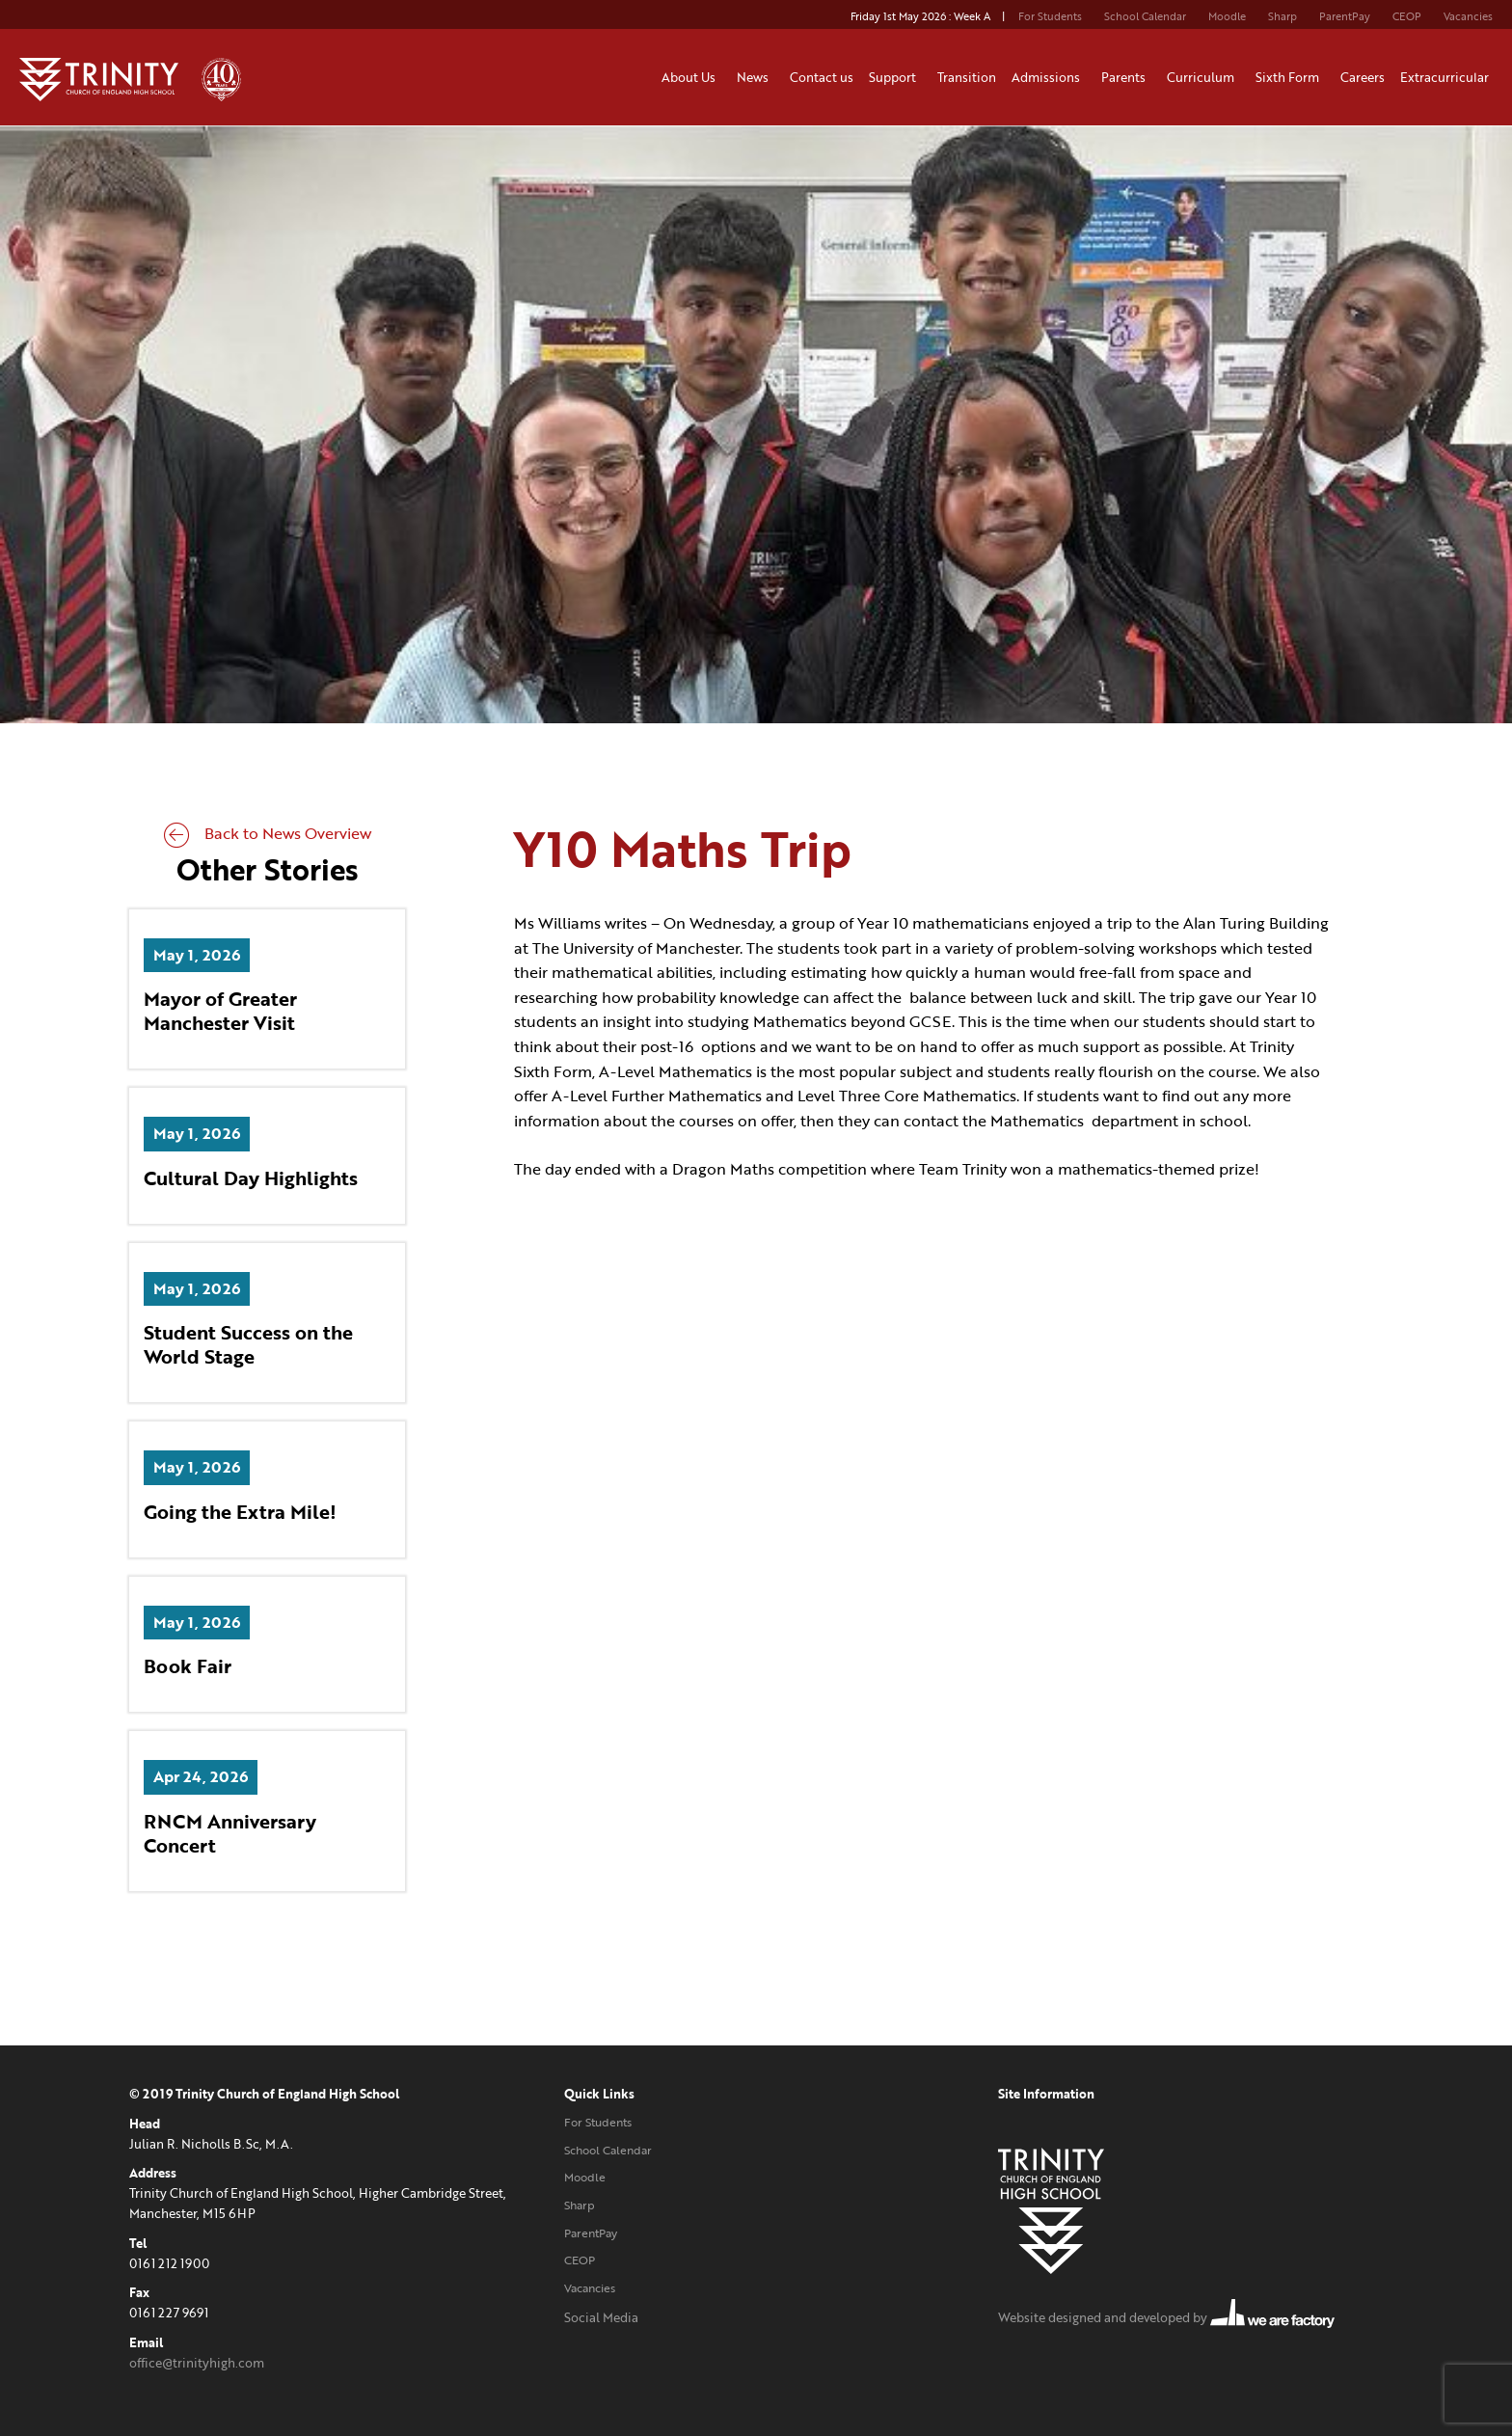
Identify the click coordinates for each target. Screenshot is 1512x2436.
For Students (1050, 16)
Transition (966, 77)
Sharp (1282, 16)
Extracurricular (1447, 77)
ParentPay (1344, 16)
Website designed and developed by (1166, 2317)
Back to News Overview (267, 833)
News (755, 77)
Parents (1126, 77)
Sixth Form (1290, 77)
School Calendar (1145, 16)
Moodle (1227, 16)
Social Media (601, 2317)
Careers (1362, 77)
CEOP (1406, 16)
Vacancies (1468, 16)
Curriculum (1203, 77)
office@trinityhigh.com (196, 2362)
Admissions (1049, 77)
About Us (691, 77)
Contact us (821, 77)
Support (895, 77)
